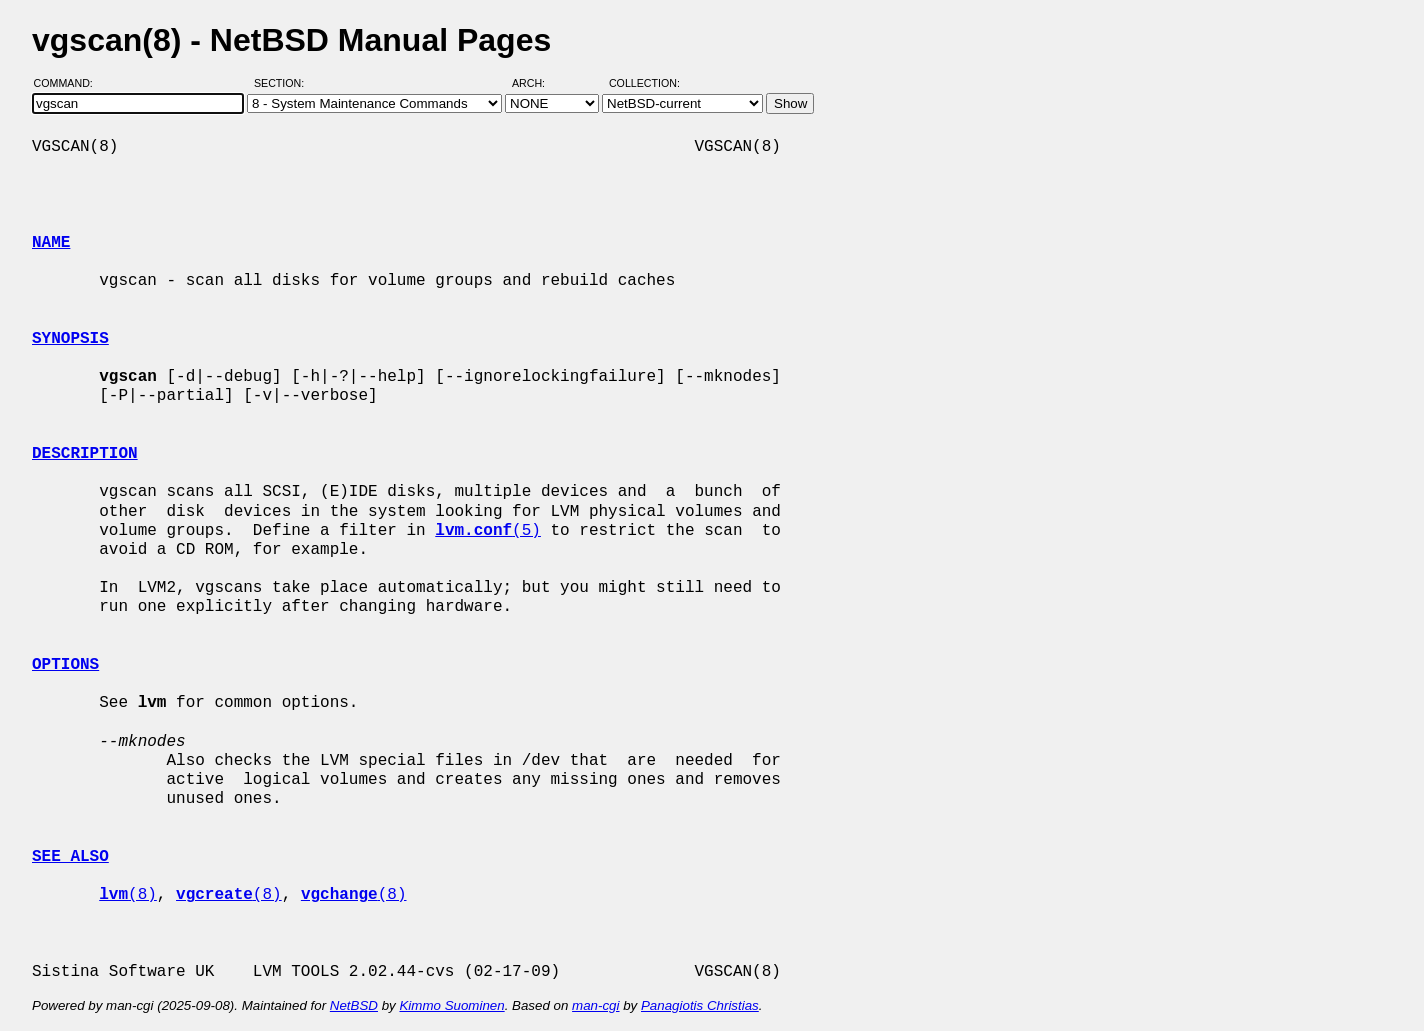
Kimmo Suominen (451, 1005)
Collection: (644, 83)
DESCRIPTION (85, 454)
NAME (51, 243)
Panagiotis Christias (700, 1005)
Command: (69, 83)
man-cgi (595, 1005)
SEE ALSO (70, 857)
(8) (128, 895)
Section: (283, 83)
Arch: (537, 83)
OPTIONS (65, 665)
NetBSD (354, 1005)
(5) (488, 531)
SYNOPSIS (70, 339)
